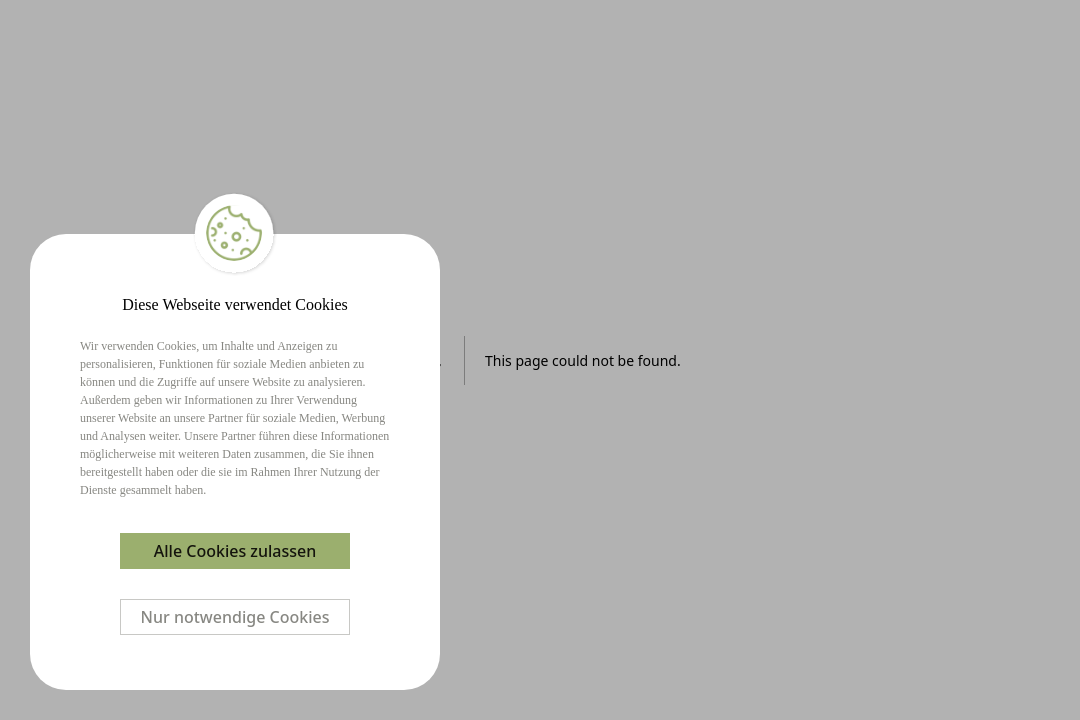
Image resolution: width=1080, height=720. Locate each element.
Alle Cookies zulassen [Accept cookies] (235, 551)
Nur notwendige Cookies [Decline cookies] (235, 617)
